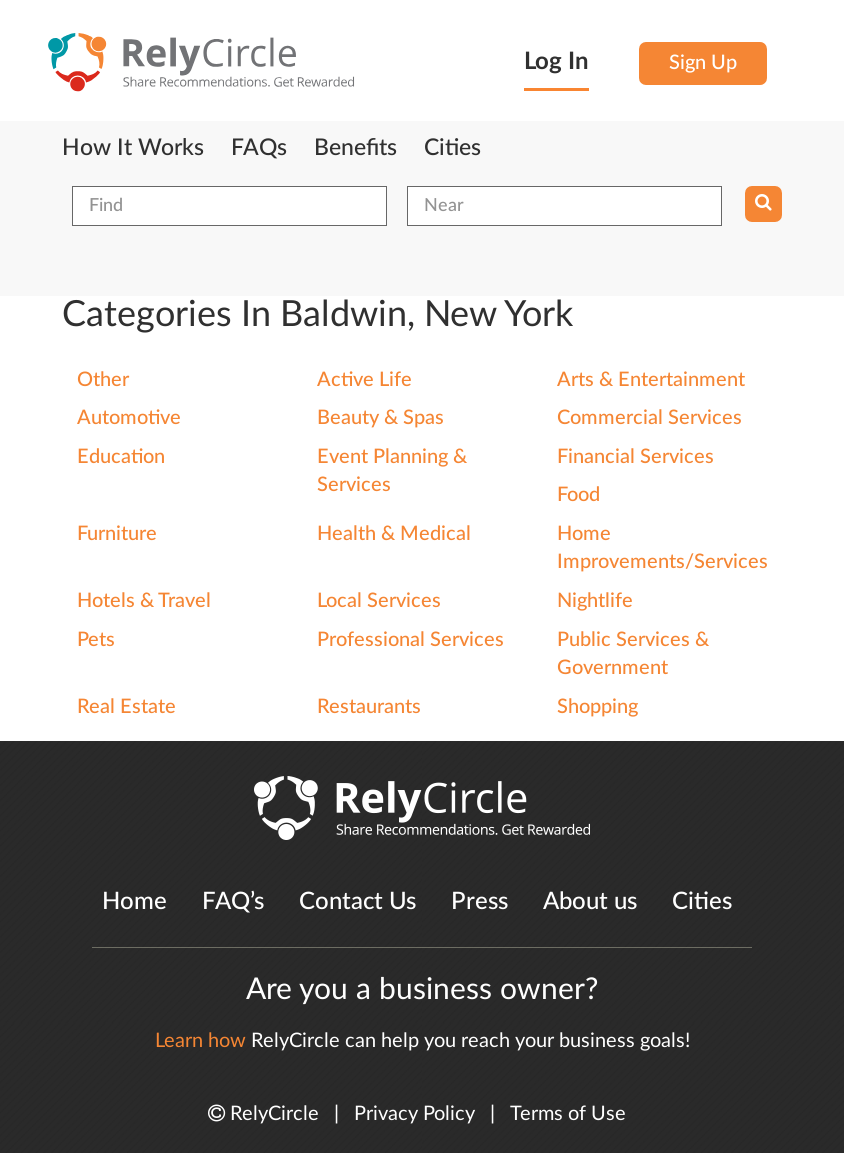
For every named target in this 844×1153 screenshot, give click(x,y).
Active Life (364, 380)
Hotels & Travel (144, 601)
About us (590, 902)
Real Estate (126, 707)
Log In (556, 62)
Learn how (200, 1041)
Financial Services (635, 457)
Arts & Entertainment (651, 380)
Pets (96, 640)
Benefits (355, 148)
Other (103, 380)
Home (134, 902)
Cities (452, 148)
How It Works (133, 148)
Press (479, 902)
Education (121, 457)
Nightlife (595, 601)
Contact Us (357, 902)
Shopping (597, 707)
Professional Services (410, 640)
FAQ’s (233, 902)
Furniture (117, 534)
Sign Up (703, 63)
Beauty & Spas (380, 418)
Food (578, 495)
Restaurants (369, 707)
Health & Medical (394, 534)
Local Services (379, 601)
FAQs (259, 148)
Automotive (129, 418)
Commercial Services (649, 418)
